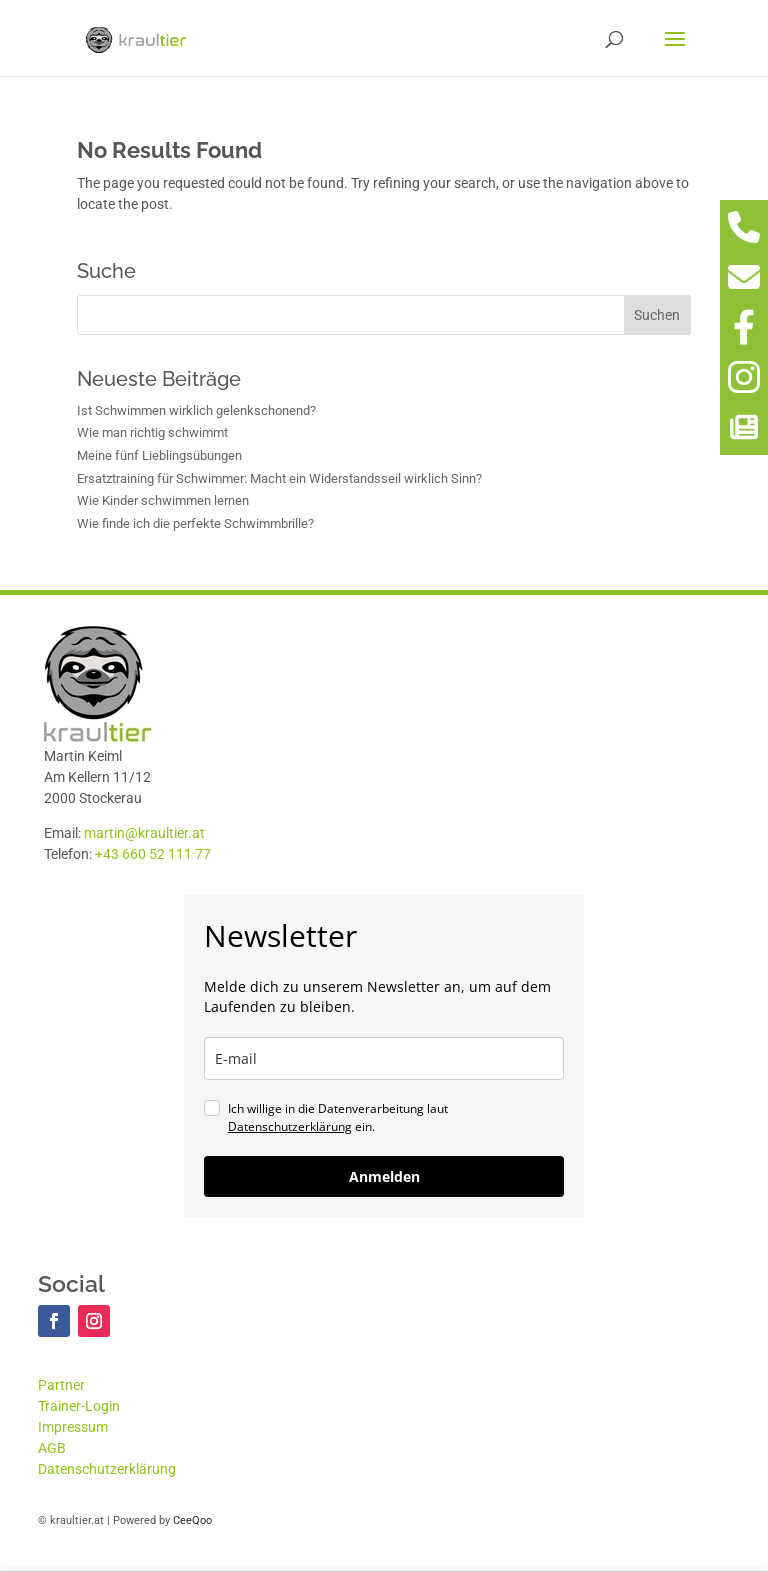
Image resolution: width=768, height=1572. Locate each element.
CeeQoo (192, 1520)
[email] (384, 1058)
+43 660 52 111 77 (153, 854)
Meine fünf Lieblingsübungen (159, 455)
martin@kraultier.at (144, 833)
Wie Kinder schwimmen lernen (163, 500)
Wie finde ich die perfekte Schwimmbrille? (195, 523)
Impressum (73, 1427)
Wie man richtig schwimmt (152, 432)
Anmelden (384, 1176)
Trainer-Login (79, 1406)
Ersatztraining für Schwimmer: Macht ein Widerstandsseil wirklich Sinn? (279, 478)
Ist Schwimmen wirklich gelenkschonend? (196, 410)
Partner (61, 1385)
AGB (52, 1448)
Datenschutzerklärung (290, 1126)
